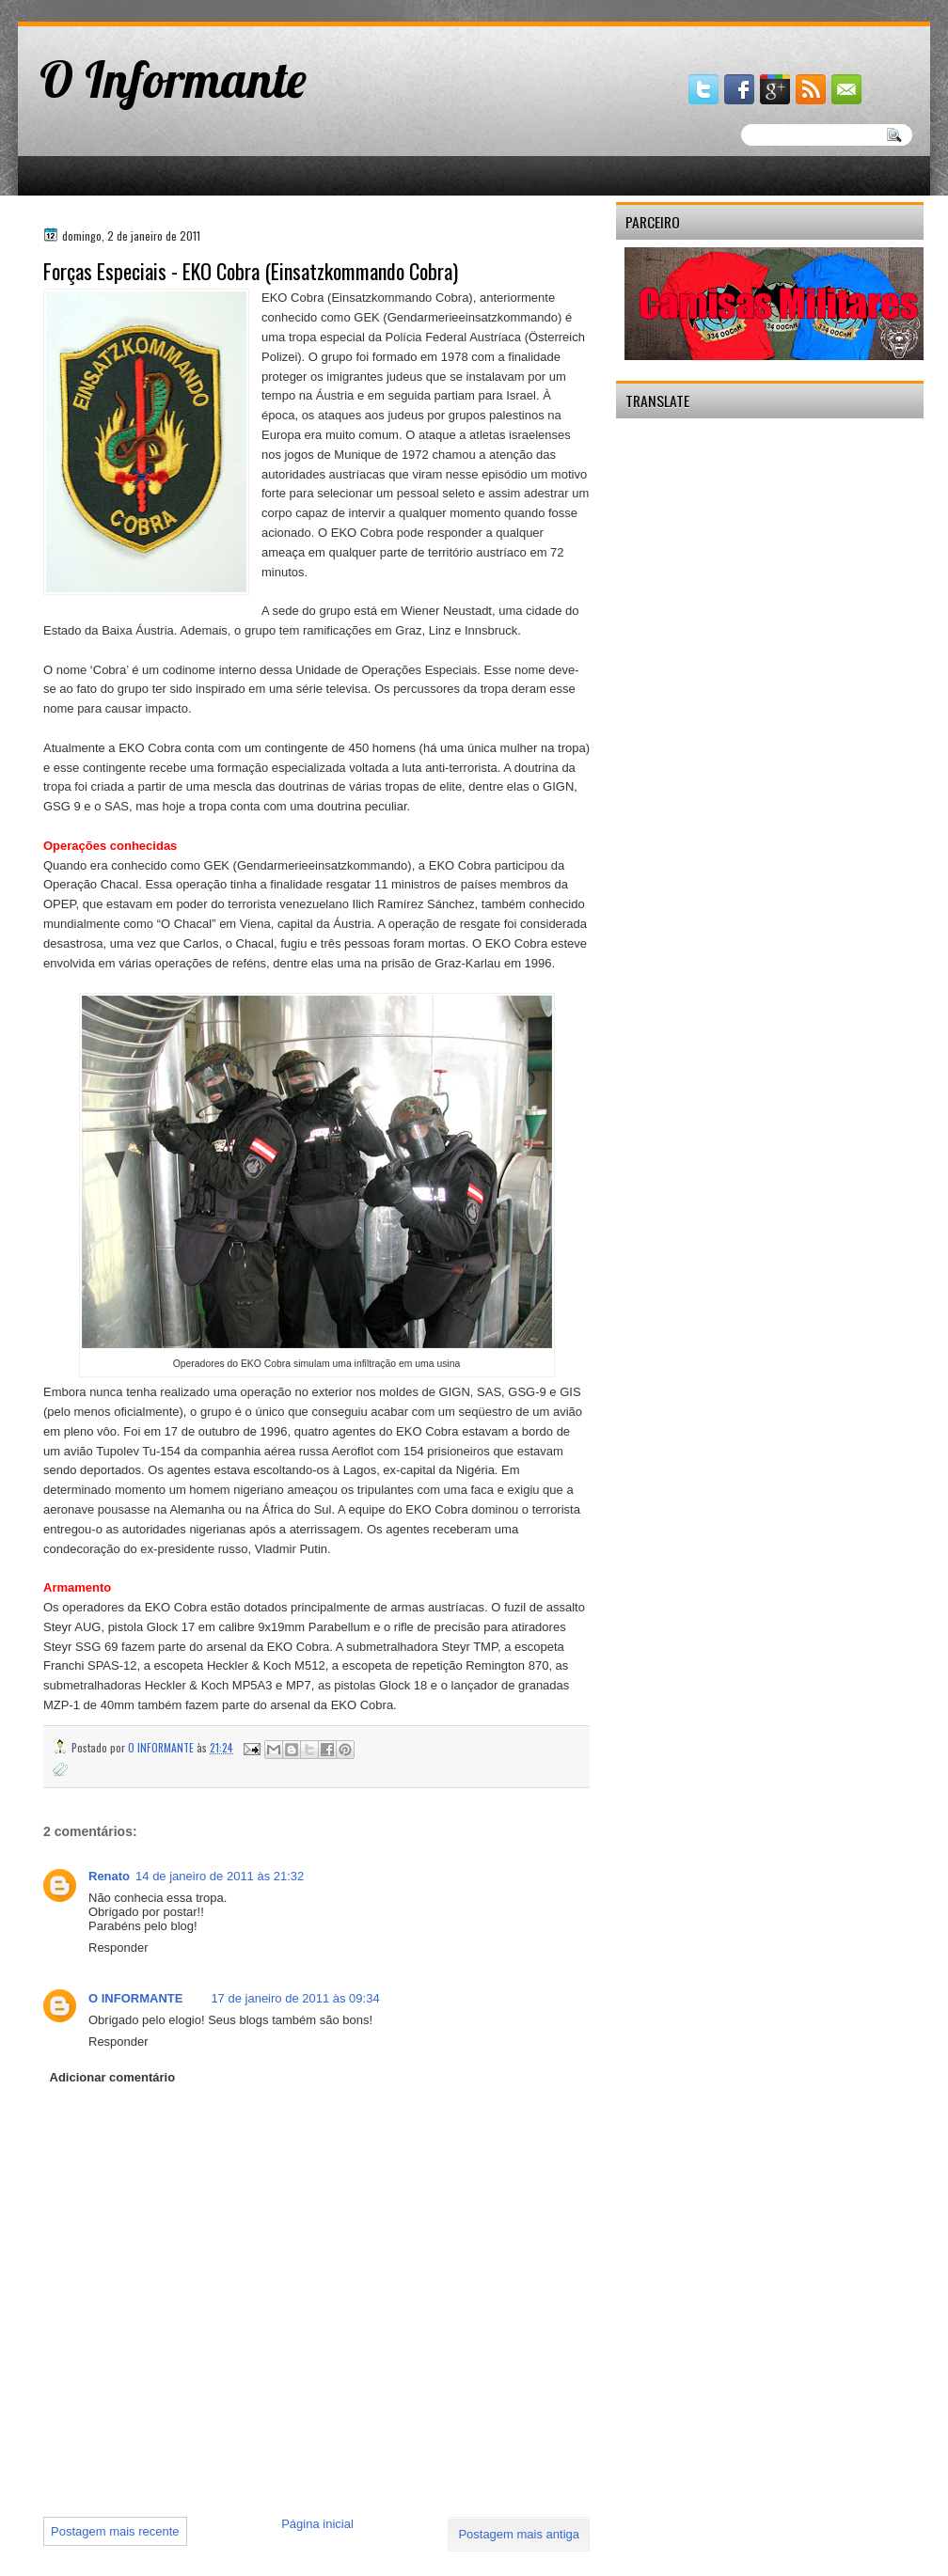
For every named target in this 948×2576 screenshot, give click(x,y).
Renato (109, 1876)
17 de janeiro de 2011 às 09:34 (295, 1998)
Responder (118, 1947)
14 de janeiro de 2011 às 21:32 (219, 1876)
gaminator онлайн (105, 8)
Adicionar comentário (113, 2077)
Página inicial (317, 2524)
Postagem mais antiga (518, 2534)
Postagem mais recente (115, 2531)
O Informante (173, 79)
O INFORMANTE (135, 1998)
